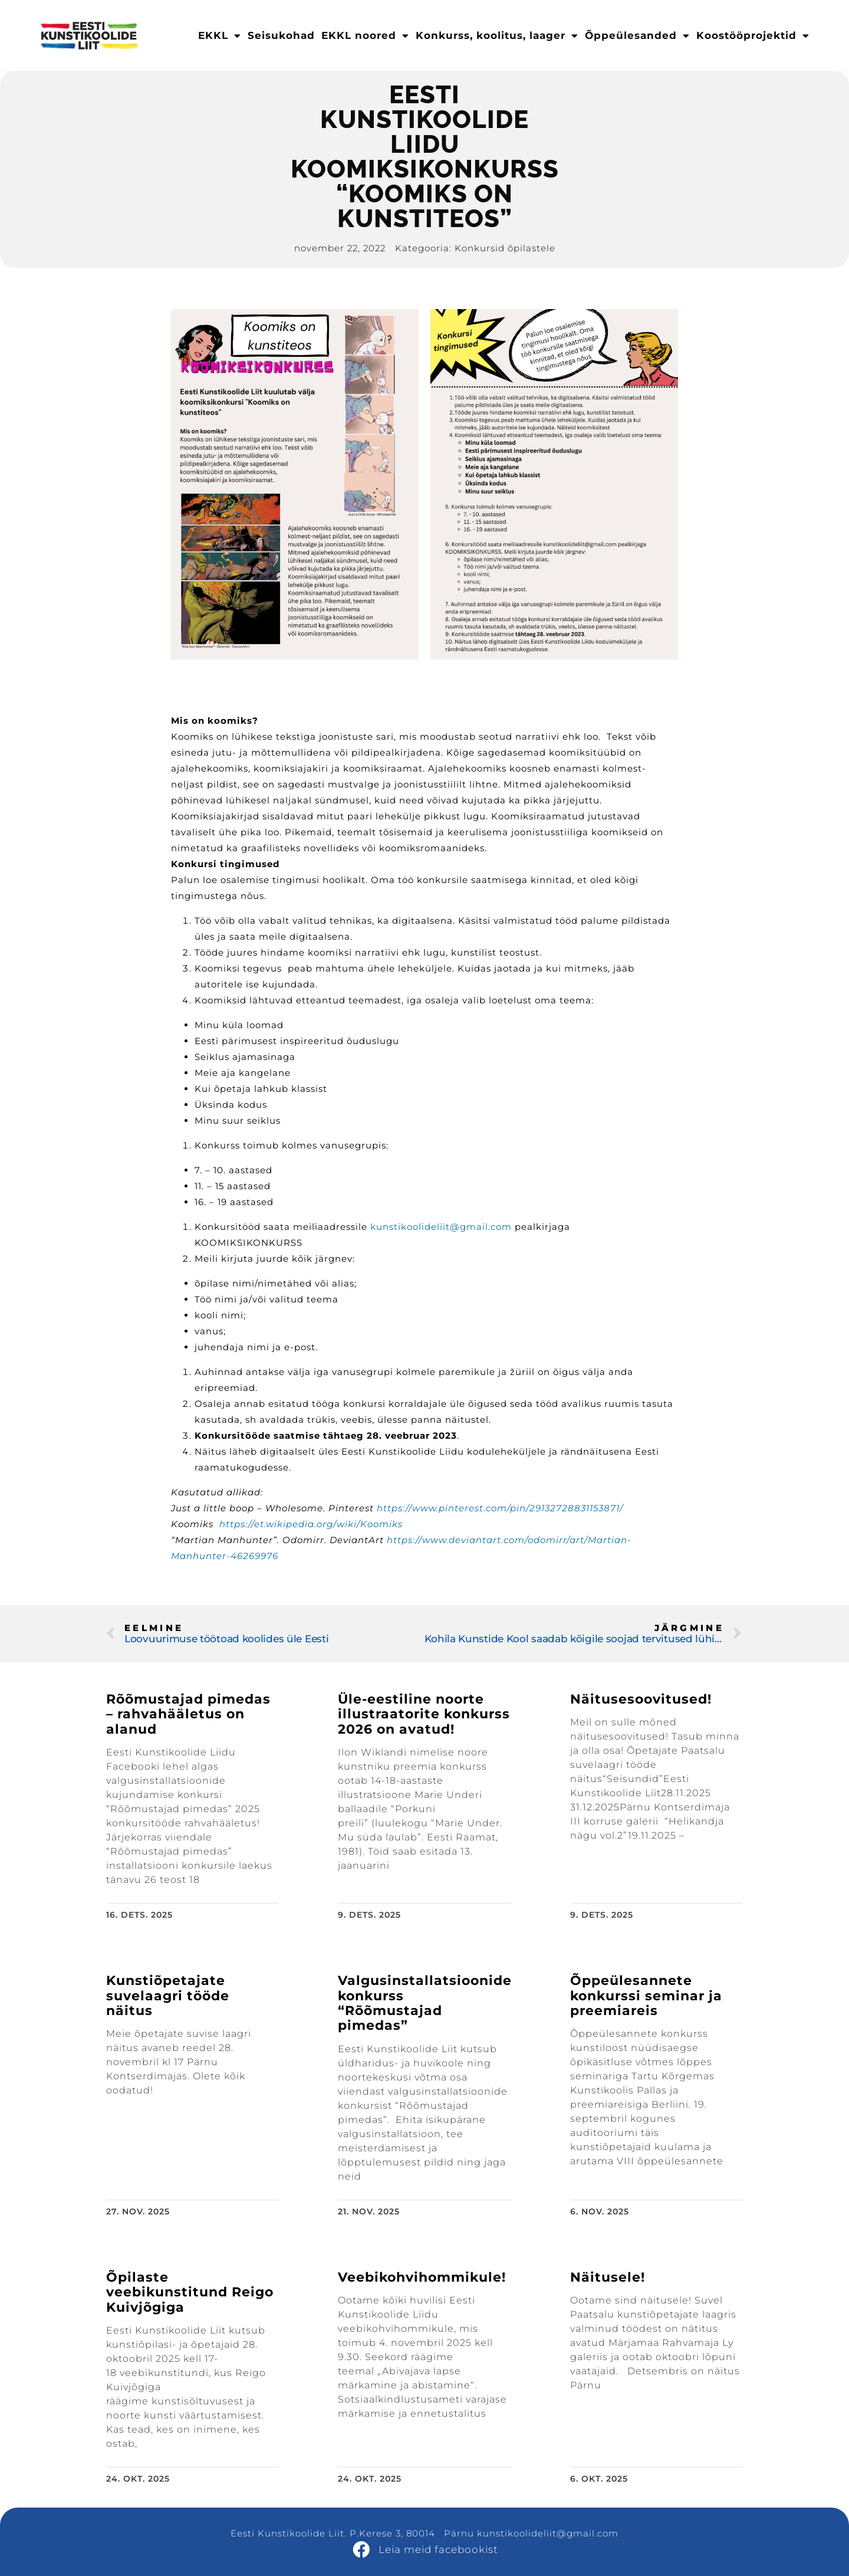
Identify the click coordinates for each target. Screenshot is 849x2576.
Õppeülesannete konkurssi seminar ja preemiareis (646, 1996)
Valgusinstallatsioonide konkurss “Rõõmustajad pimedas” (425, 2003)
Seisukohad (281, 35)
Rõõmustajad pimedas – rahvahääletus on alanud (188, 1714)
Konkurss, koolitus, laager (497, 36)
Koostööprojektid (752, 36)
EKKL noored (365, 36)
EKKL (219, 36)
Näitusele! (607, 2277)
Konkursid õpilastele (505, 248)
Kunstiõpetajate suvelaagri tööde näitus (167, 1996)
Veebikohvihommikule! (422, 2277)
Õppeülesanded (637, 36)
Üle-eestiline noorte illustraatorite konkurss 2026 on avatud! (424, 1714)
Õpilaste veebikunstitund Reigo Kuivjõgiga (190, 2292)
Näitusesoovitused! (641, 1699)
